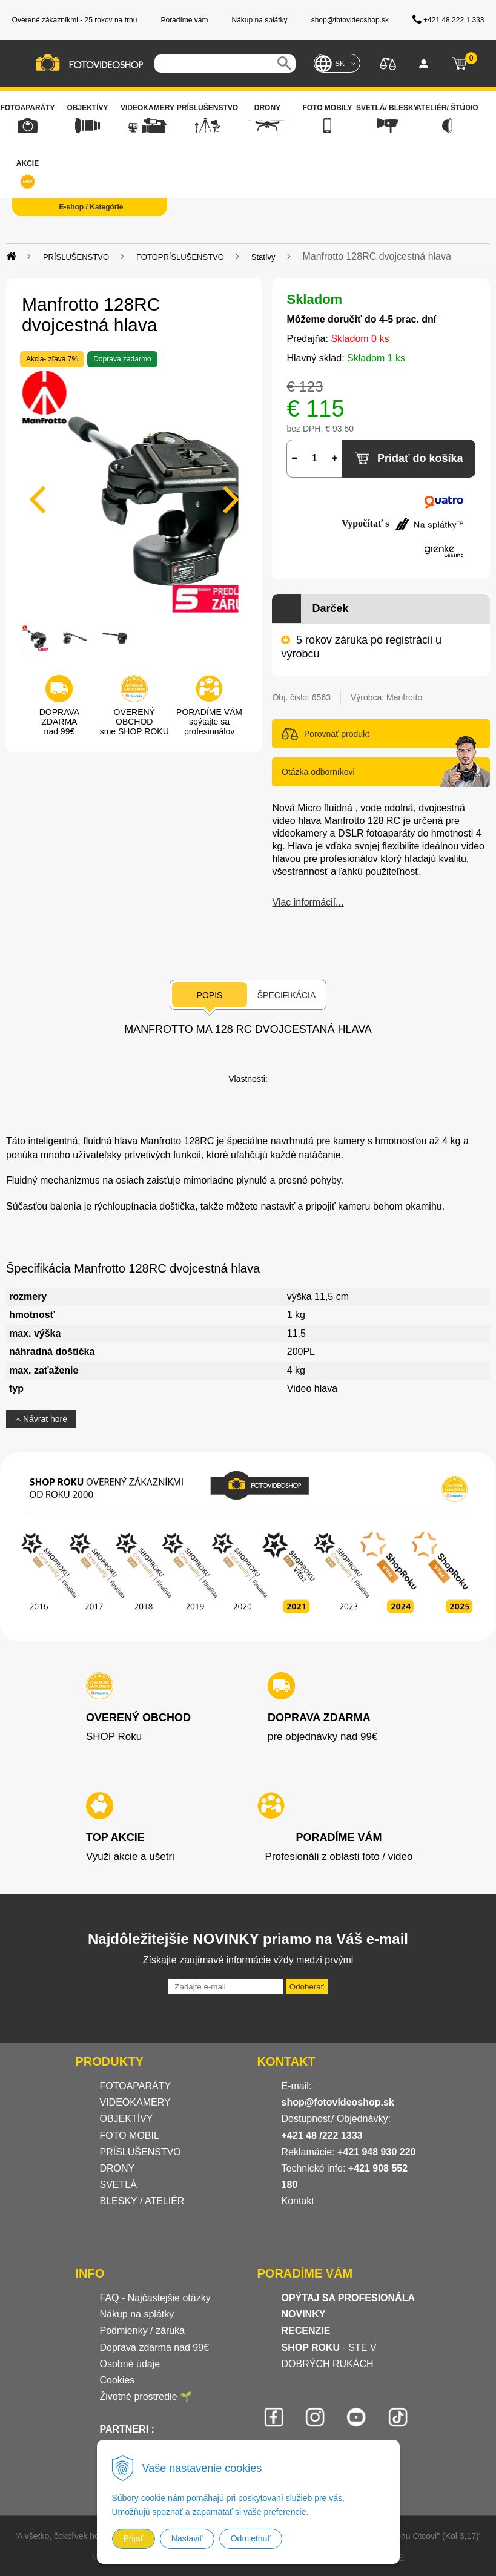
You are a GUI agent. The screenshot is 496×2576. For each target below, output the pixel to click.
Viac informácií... (307, 902)
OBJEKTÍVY (126, 2118)
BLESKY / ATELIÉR (142, 2201)
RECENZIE (306, 2330)
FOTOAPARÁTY (135, 2086)
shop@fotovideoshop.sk (338, 2102)
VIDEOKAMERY (135, 2102)
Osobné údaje (130, 2364)
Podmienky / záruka (142, 2330)
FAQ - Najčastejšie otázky (155, 2298)
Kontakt (298, 2201)
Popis (210, 995)
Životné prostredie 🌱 (146, 2396)
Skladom (314, 299)
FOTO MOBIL (129, 2135)
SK (340, 63)
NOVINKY (304, 2314)
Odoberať (306, 1986)
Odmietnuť (251, 2538)
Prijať (134, 2538)
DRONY (117, 2168)
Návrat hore (41, 1419)
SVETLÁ (120, 2184)
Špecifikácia (286, 995)
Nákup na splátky (137, 2314)
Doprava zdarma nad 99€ (155, 2347)
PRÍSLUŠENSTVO (140, 2152)
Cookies (117, 2380)
